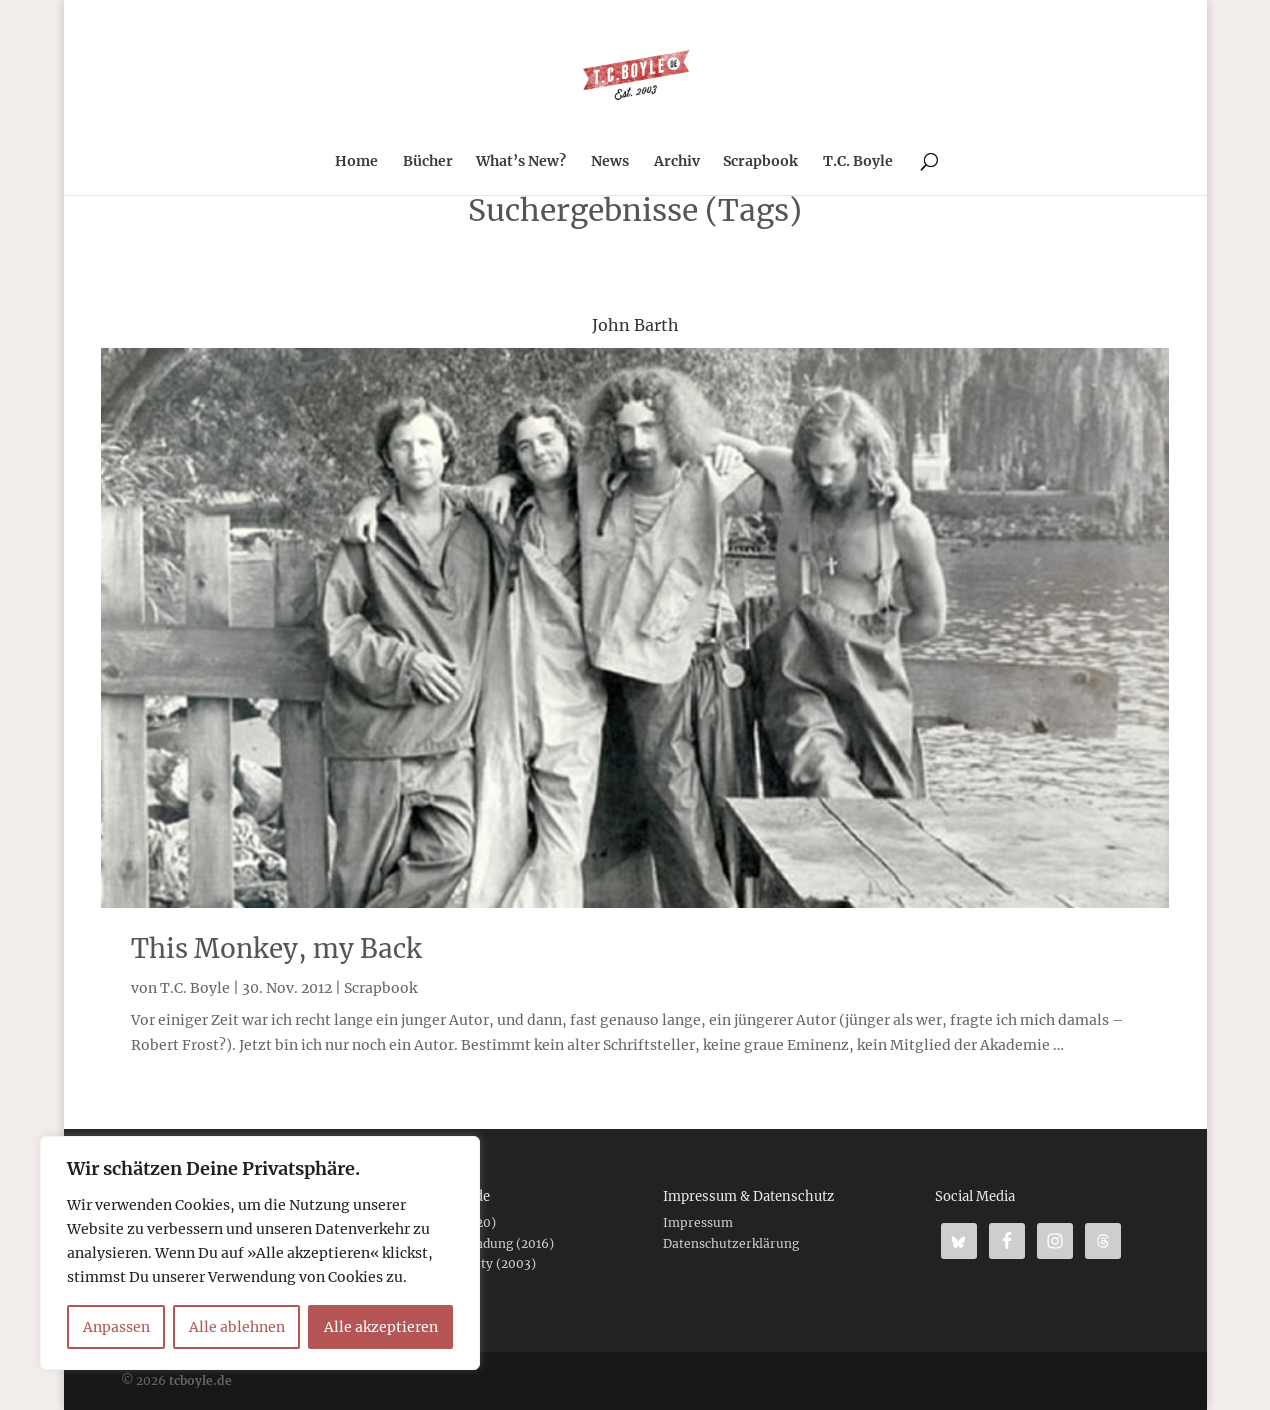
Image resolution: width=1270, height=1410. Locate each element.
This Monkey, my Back (276, 948)
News (610, 162)
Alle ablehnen (237, 1327)
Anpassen (116, 1327)
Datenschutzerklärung (731, 1243)
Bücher (428, 162)
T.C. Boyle (858, 162)
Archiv (677, 162)
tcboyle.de (200, 1380)
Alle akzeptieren (381, 1327)
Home (356, 162)
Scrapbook (760, 162)
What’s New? (521, 162)
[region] (260, 1253)
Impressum (698, 1222)
